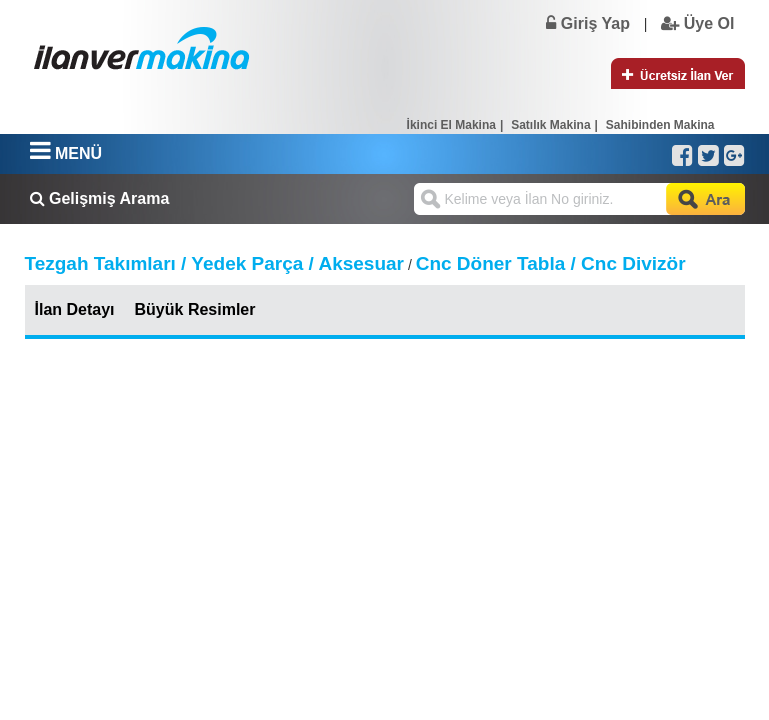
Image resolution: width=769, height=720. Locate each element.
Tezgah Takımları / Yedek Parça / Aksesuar (215, 263)
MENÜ (66, 153)
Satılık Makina (550, 125)
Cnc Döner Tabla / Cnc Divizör (551, 263)
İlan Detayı (75, 309)
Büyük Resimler (195, 309)
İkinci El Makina (451, 125)
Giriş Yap (588, 23)
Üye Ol (697, 23)
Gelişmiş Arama (100, 198)
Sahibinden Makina (660, 125)
